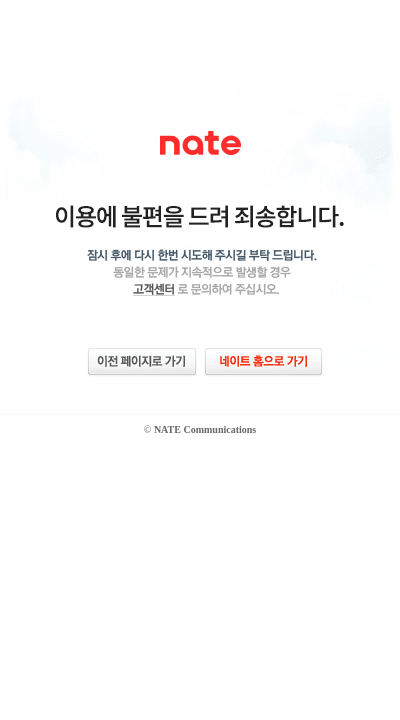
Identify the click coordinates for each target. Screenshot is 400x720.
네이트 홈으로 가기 (263, 361)
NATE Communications (205, 429)
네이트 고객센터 (150, 289)
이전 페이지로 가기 (142, 361)
